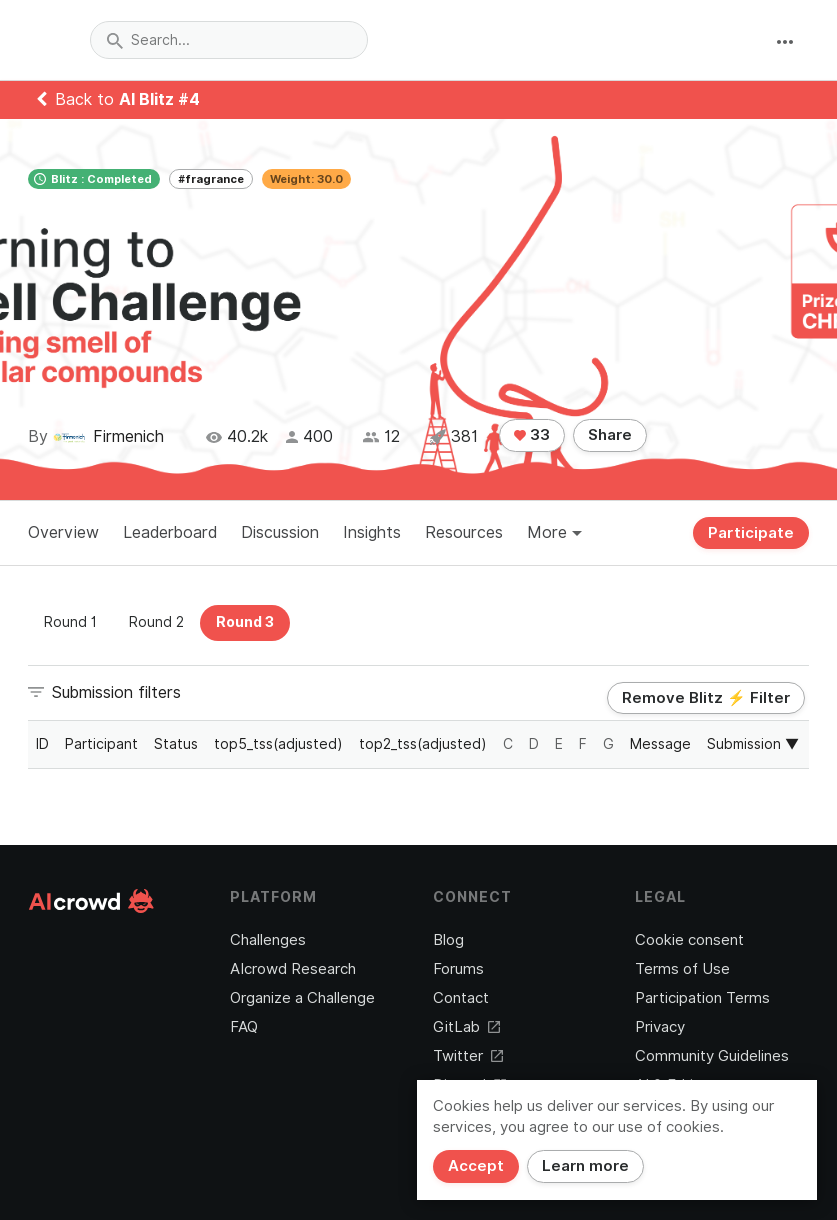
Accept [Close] (476, 1166)
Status (176, 744)
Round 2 (156, 622)
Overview (63, 532)
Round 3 (245, 622)
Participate (751, 533)
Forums (458, 969)
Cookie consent (689, 940)
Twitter (468, 1056)
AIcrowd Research (293, 969)
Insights (372, 532)
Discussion (280, 532)
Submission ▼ (753, 744)
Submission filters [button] (116, 692)
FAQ (244, 1027)
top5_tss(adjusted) (278, 744)
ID (42, 744)
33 (532, 435)
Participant (101, 744)
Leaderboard (170, 532)
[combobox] (229, 40)
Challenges (268, 940)
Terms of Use (682, 969)
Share (610, 435)
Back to (118, 99)
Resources (464, 532)
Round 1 (70, 622)
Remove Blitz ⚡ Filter (706, 698)
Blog (448, 940)
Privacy (660, 1027)
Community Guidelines (712, 1056)
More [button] (554, 532)
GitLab (466, 1027)
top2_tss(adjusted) (423, 744)
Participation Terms (702, 998)
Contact (461, 998)
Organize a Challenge (302, 998)
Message (660, 744)
